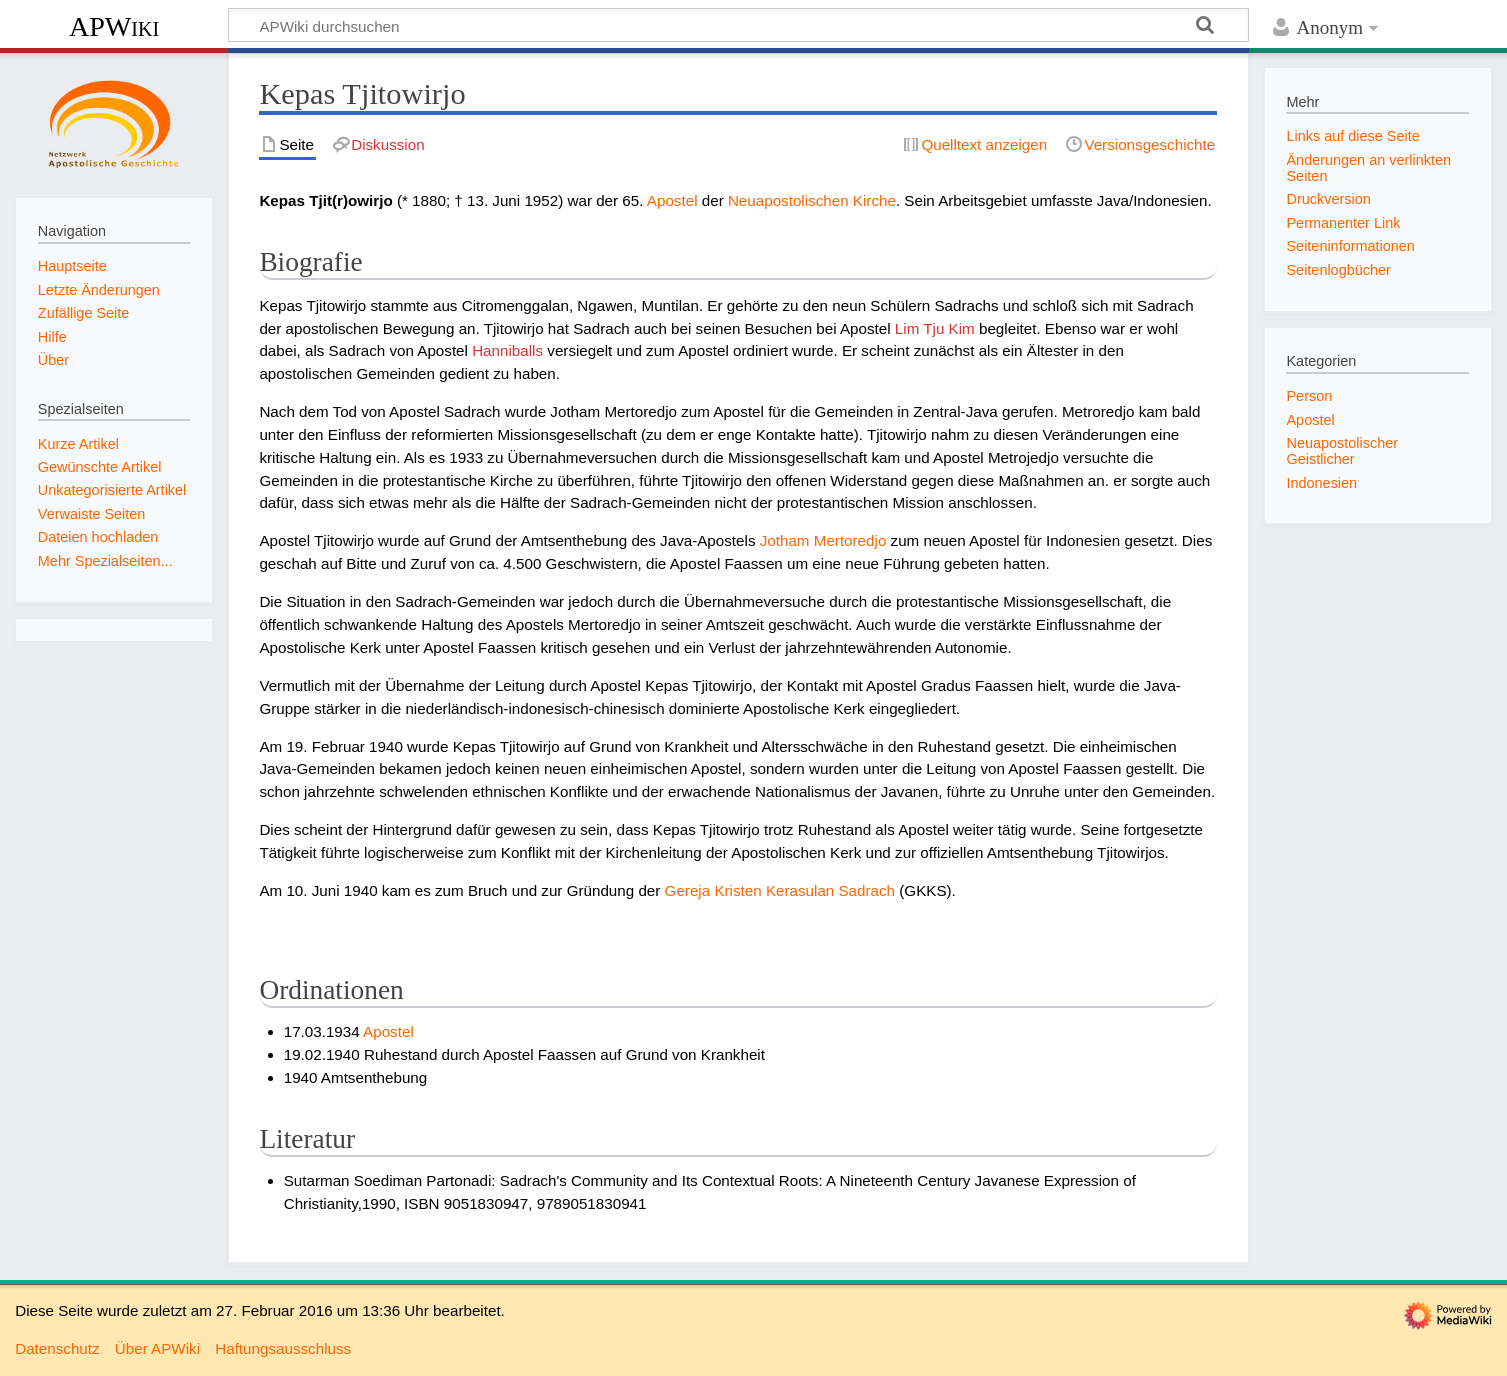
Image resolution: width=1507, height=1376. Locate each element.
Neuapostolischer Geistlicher (1342, 451)
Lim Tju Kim (935, 328)
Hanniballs (507, 350)
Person (1309, 396)
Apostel (672, 200)
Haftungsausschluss (283, 1348)
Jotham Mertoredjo (823, 540)
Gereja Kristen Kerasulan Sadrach (780, 890)
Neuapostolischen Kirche (812, 200)
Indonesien (1321, 483)
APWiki (114, 26)
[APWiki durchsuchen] (738, 25)
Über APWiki (157, 1348)
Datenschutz (57, 1348)
